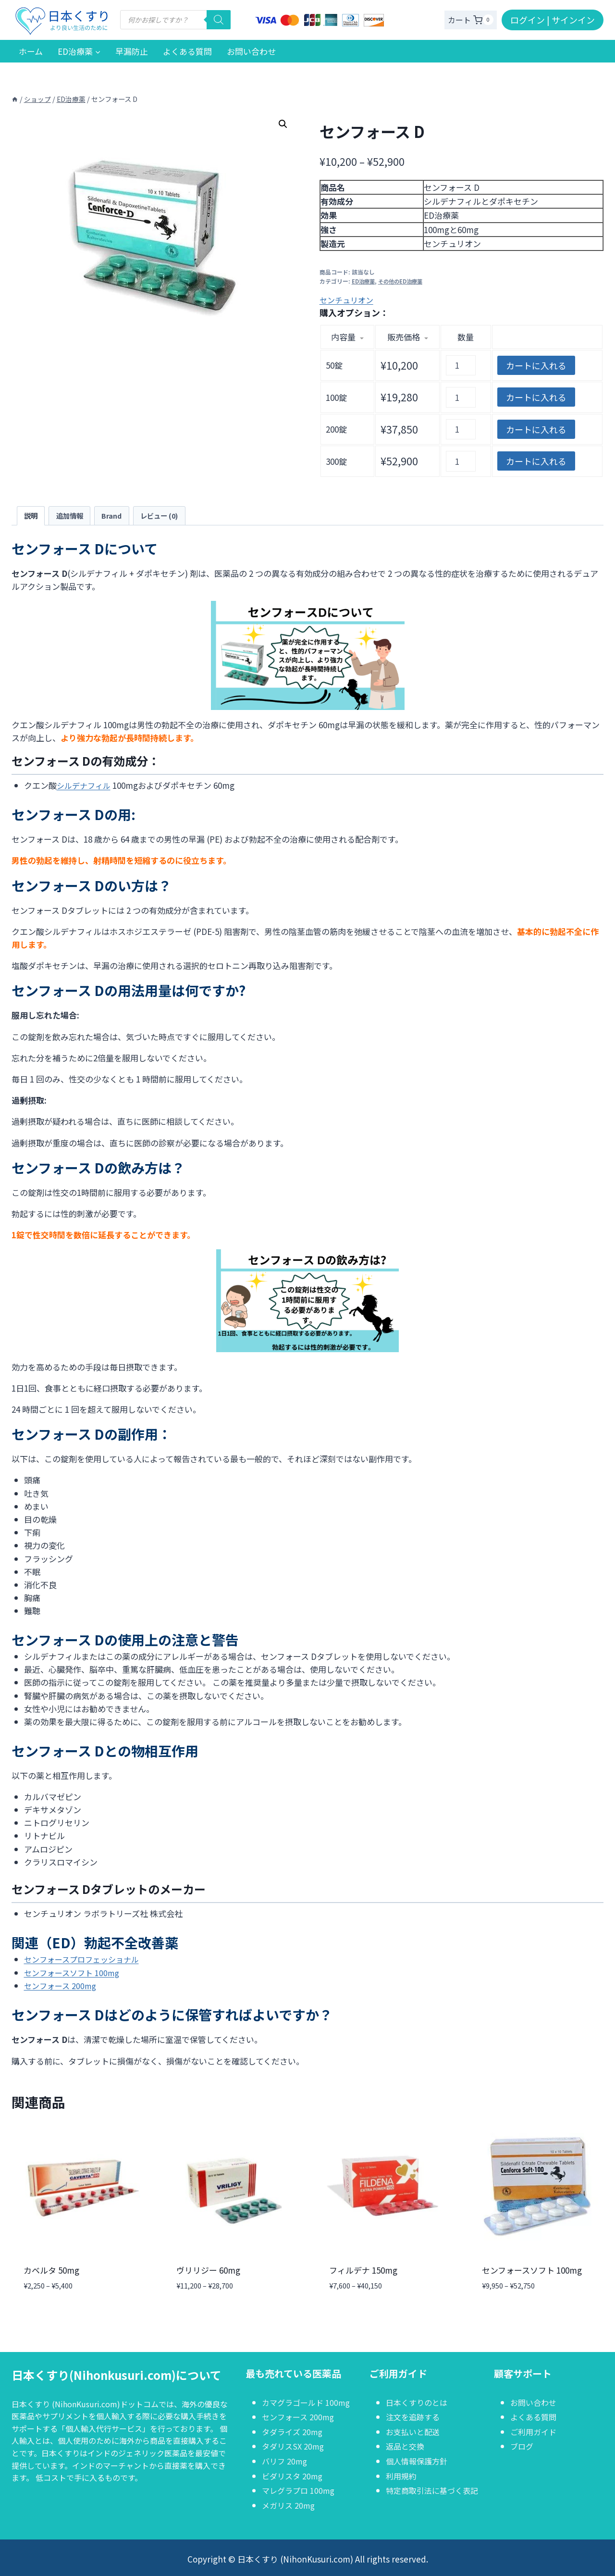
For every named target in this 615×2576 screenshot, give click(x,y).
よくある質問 (187, 51)
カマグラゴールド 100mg (308, 2402)
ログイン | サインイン (552, 19)
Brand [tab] (117, 516)
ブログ (522, 2446)
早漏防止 (131, 51)
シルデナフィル (85, 787)
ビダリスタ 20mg (294, 2476)
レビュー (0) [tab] (168, 516)
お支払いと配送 (414, 2432)
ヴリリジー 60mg (208, 2271)
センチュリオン (348, 300)
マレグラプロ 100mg (300, 2490)
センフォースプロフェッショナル (85, 1960)
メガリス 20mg (290, 2505)
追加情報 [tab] (72, 516)
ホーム (31, 51)
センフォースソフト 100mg (74, 1973)
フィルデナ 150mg (363, 2271)
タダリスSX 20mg (294, 2446)
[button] (283, 124)
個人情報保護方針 (418, 2461)
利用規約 (402, 2476)
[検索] (219, 19)
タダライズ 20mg (293, 2432)
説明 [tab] (32, 516)
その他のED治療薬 (403, 280)
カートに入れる (536, 365)
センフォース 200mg (61, 1986)
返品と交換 (406, 2446)
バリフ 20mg (285, 2461)
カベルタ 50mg (51, 2271)
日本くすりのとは (418, 2402)
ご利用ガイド (534, 2432)
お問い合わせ (251, 51)
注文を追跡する (414, 2417)
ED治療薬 (364, 280)
